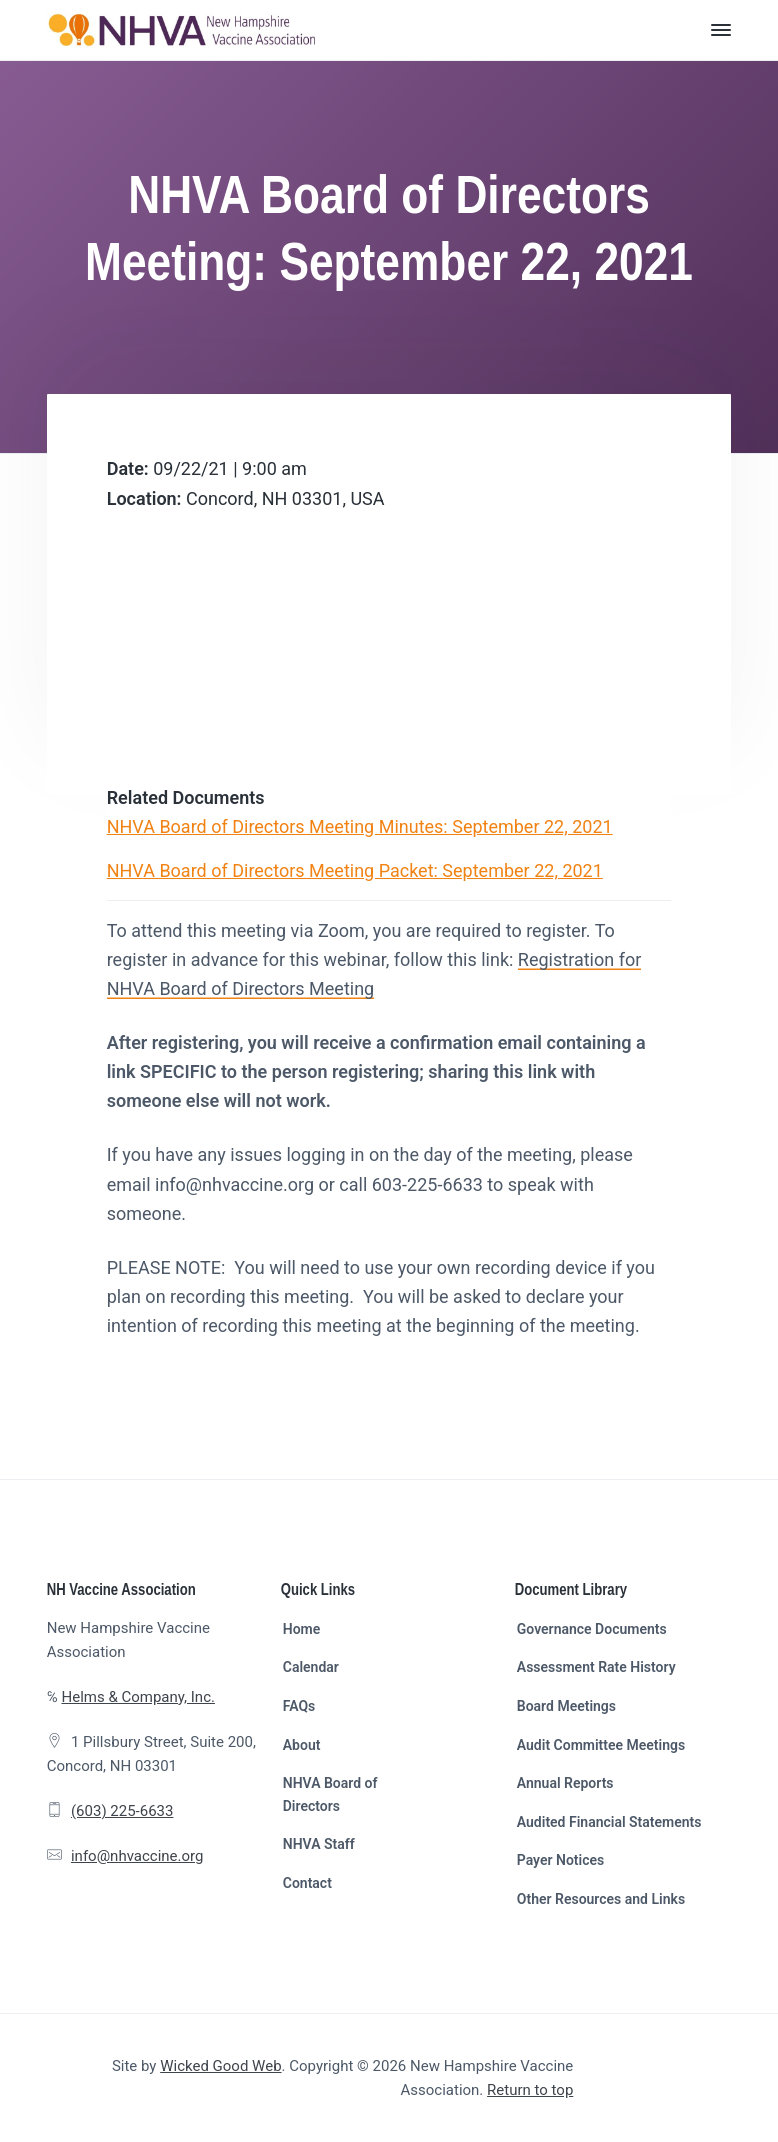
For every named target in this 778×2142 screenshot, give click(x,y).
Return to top (530, 2090)
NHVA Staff (319, 1844)
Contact (307, 1883)
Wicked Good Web (220, 2066)
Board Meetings (566, 1706)
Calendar (311, 1667)
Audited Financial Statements (609, 1822)
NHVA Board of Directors (330, 1794)
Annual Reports (565, 1783)
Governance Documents (592, 1629)
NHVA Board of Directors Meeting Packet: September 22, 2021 (355, 870)
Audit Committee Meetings (601, 1745)
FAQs (299, 1706)
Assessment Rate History (596, 1667)
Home (302, 1629)
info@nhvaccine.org (137, 1856)
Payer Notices (560, 1860)
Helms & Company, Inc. (137, 1697)
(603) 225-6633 (122, 1811)
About (302, 1745)
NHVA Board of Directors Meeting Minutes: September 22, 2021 (360, 826)
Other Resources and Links (601, 1899)
